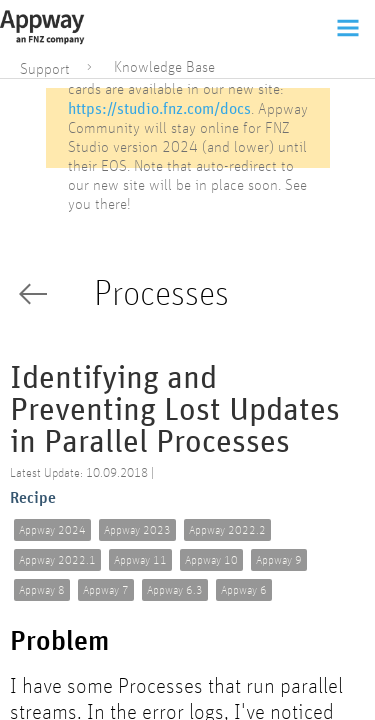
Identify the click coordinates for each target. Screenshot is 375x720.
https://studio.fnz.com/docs (159, 108)
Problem (59, 642)
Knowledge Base (164, 67)
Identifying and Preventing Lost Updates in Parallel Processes (175, 410)
